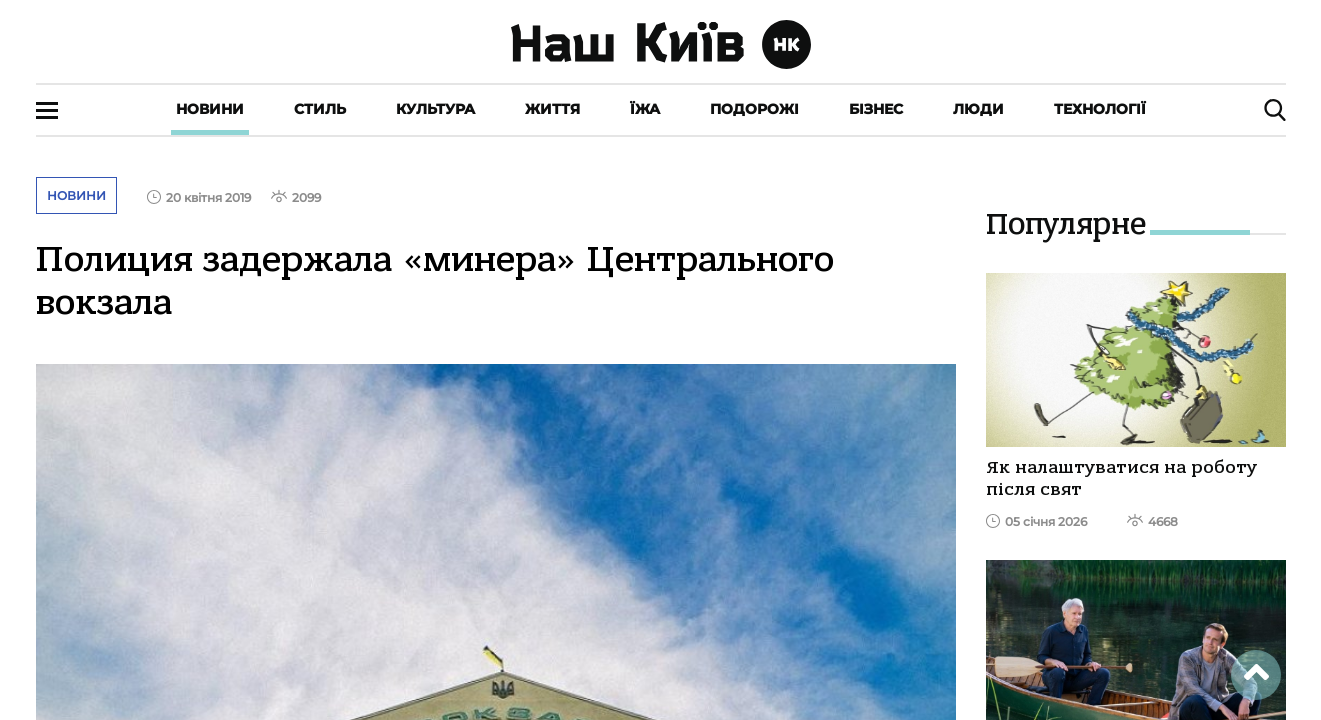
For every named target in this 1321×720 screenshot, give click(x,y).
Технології (1100, 109)
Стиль (320, 109)
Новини (210, 109)
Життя (552, 109)
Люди (978, 109)
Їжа (645, 109)
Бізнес (876, 109)
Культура (435, 109)
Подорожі (754, 109)
